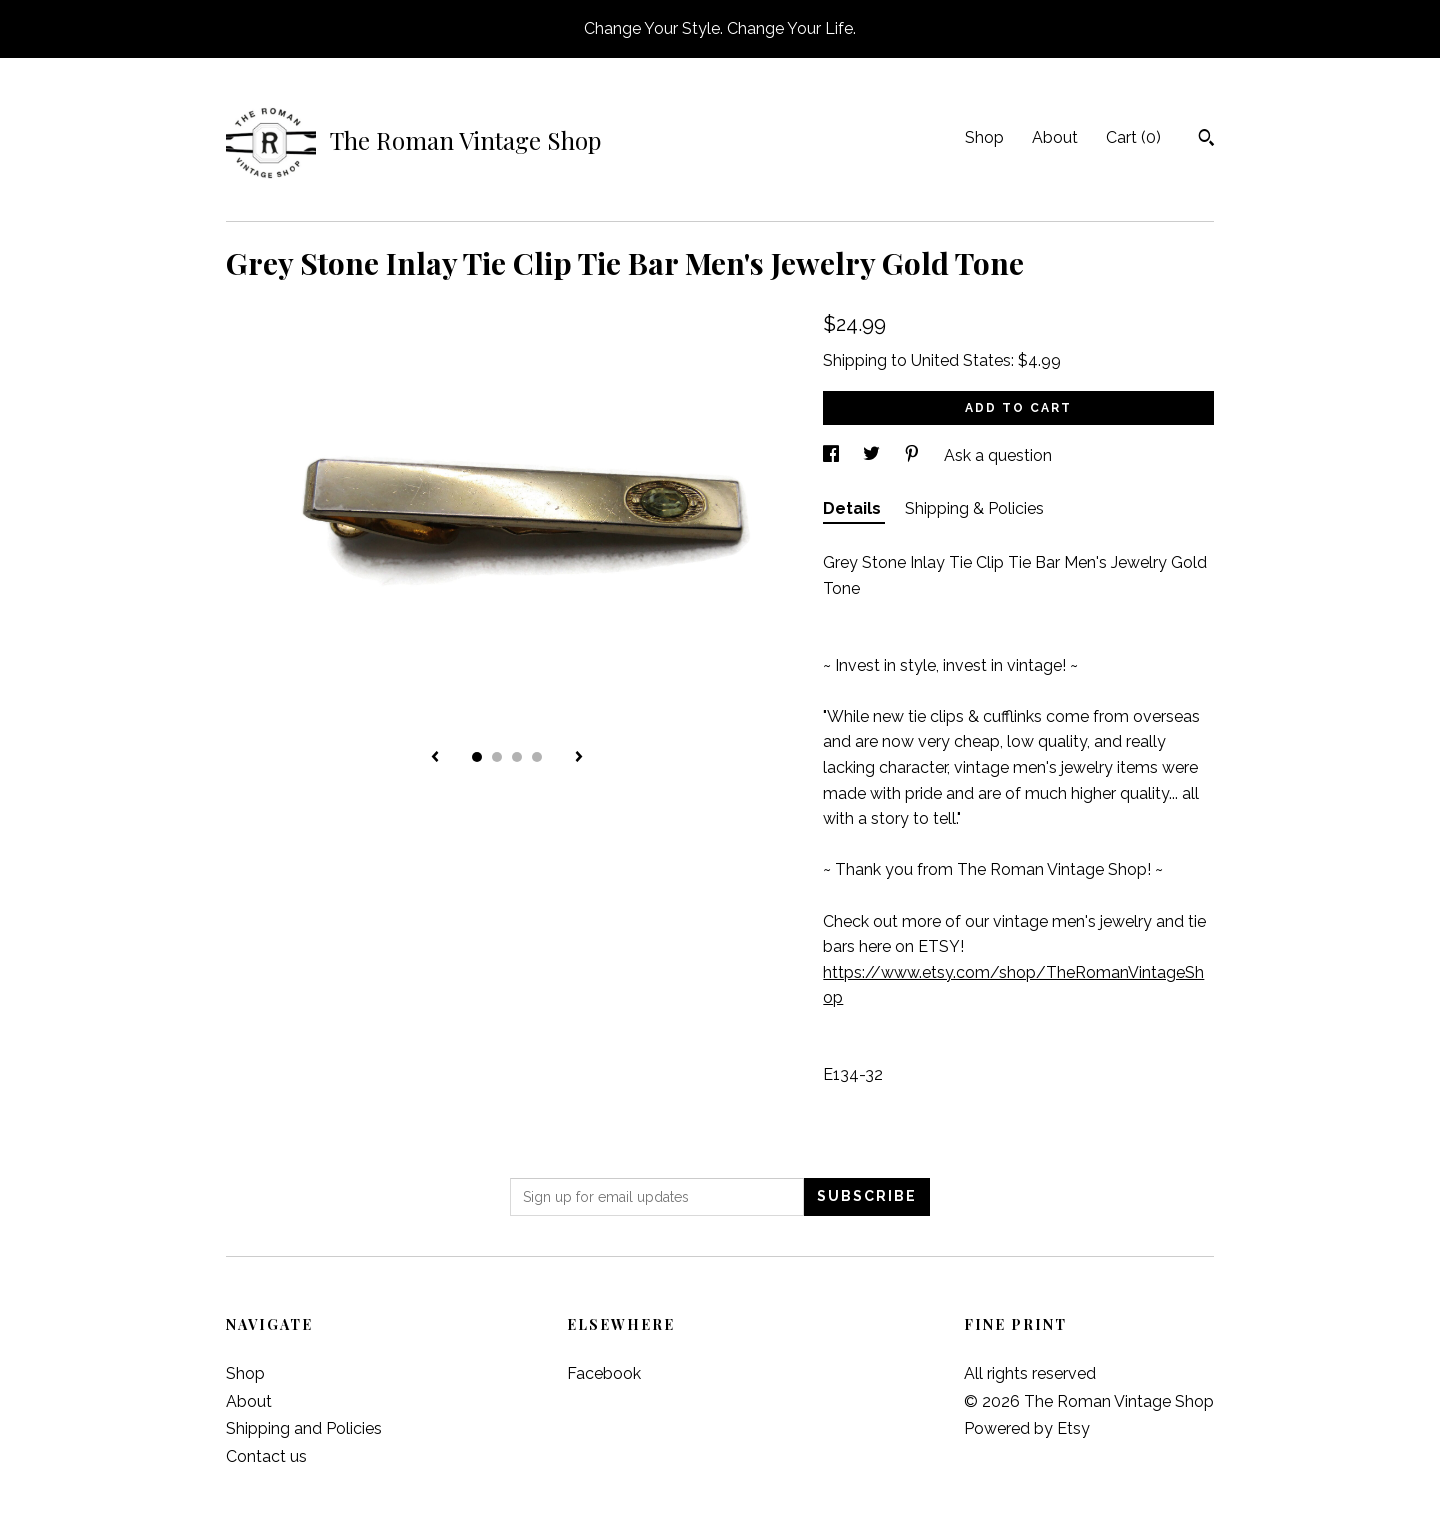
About (1055, 137)
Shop (984, 137)
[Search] (1206, 140)
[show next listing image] (579, 758)
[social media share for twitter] (873, 455)
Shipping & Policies (974, 508)
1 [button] (477, 757)
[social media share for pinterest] (914, 455)
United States (961, 360)
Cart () (1133, 137)
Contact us (266, 1456)
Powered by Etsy (1027, 1428)
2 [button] (497, 757)
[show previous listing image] (435, 758)
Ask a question (998, 455)
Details (854, 508)
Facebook (604, 1373)
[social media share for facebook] (833, 455)
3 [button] (517, 757)
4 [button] (537, 757)
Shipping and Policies (304, 1428)
